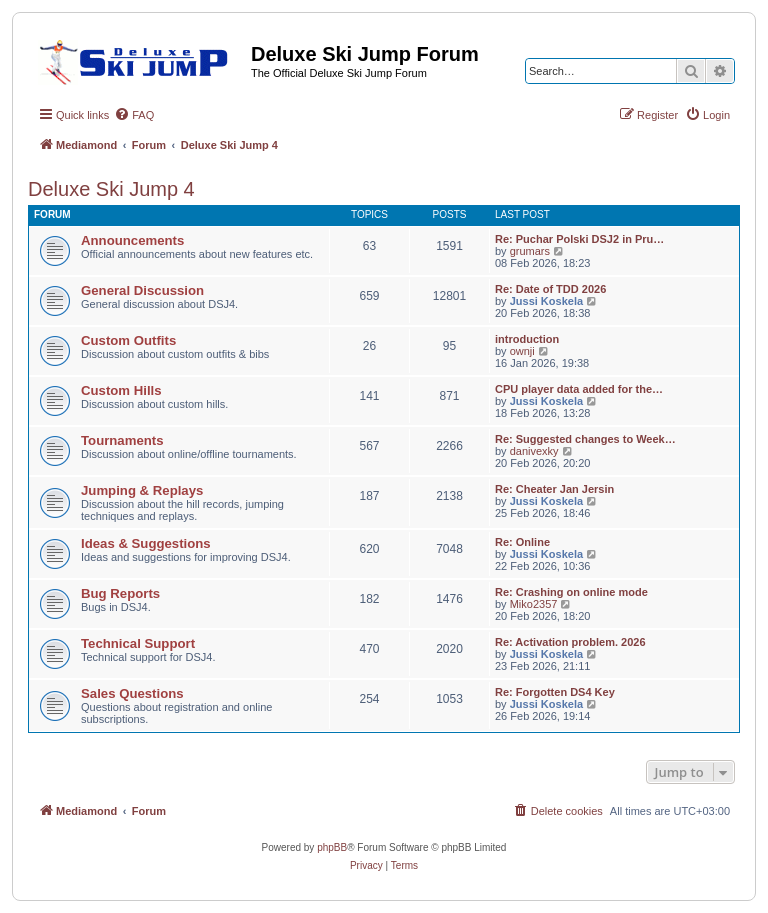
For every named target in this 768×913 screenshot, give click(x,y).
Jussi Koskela (546, 301)
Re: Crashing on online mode (571, 592)
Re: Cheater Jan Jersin (554, 489)
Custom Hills (121, 390)
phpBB (332, 847)
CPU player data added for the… (579, 389)
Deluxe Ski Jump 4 (111, 189)
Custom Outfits (128, 340)
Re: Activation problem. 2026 (570, 642)
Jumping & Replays (142, 490)
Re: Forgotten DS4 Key (555, 692)
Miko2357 (534, 604)
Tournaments (122, 440)
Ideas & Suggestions (146, 543)
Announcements (132, 240)
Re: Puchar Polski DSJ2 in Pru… (579, 239)
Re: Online (522, 542)
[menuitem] (134, 115)
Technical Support (138, 643)
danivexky (534, 451)
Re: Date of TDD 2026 (550, 289)
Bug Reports (120, 593)
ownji (522, 351)
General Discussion (142, 290)
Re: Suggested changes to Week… (585, 439)
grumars (530, 251)
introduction (527, 339)
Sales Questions (132, 693)
